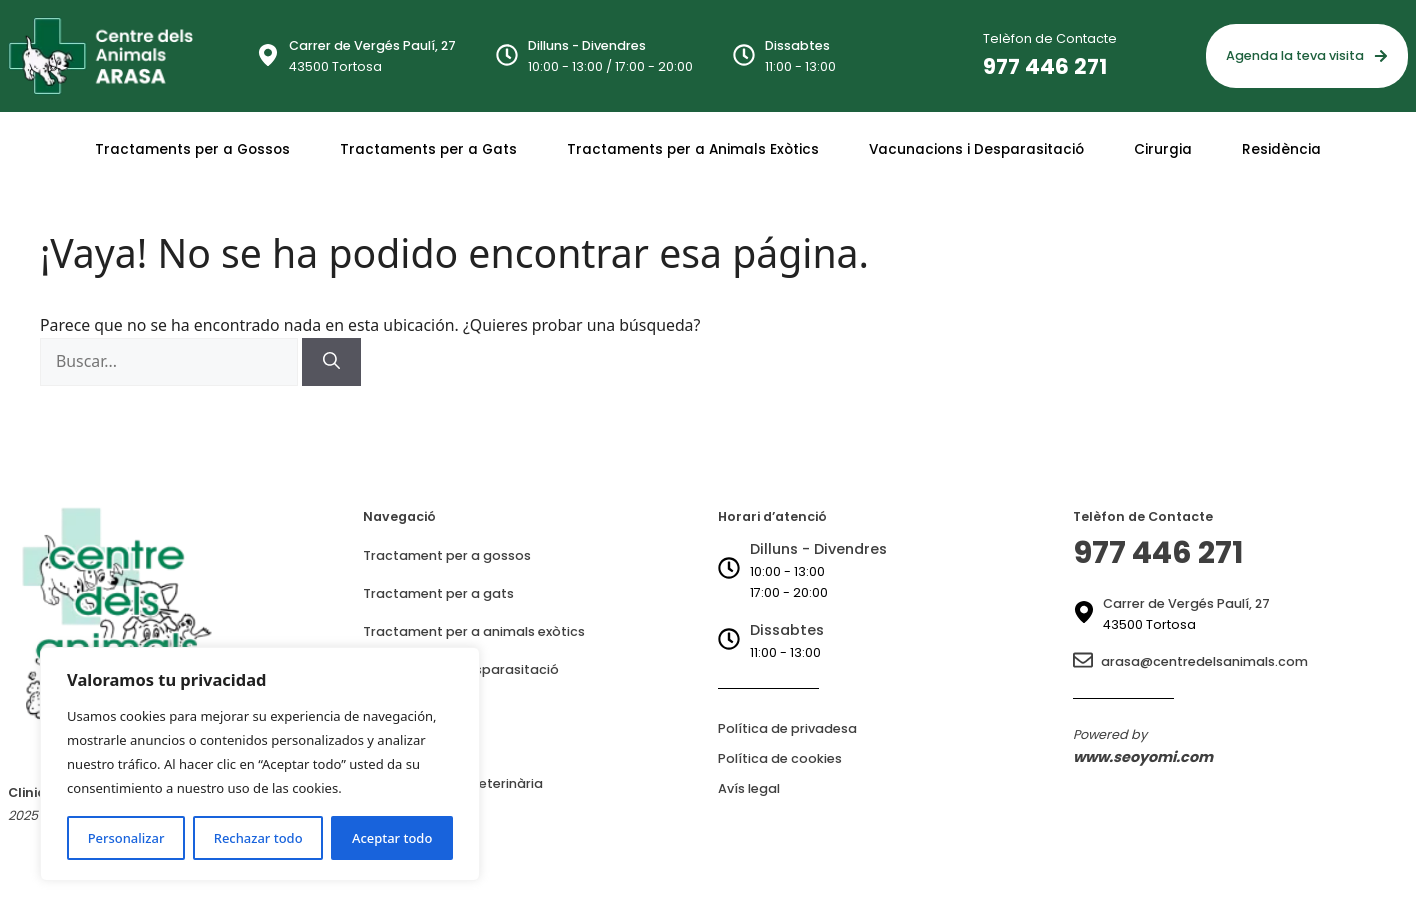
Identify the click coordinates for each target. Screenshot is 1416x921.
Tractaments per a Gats (428, 149)
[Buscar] (331, 362)
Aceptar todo (392, 838)
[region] (260, 764)
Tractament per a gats (438, 593)
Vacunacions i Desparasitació (976, 149)
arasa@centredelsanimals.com (1204, 661)
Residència (1281, 149)
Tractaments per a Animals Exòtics (693, 149)
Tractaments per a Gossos (192, 149)
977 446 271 (1045, 66)
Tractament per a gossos (447, 555)
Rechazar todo (258, 838)
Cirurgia (1163, 149)
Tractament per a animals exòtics (474, 631)
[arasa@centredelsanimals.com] (1083, 661)
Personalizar (126, 838)
